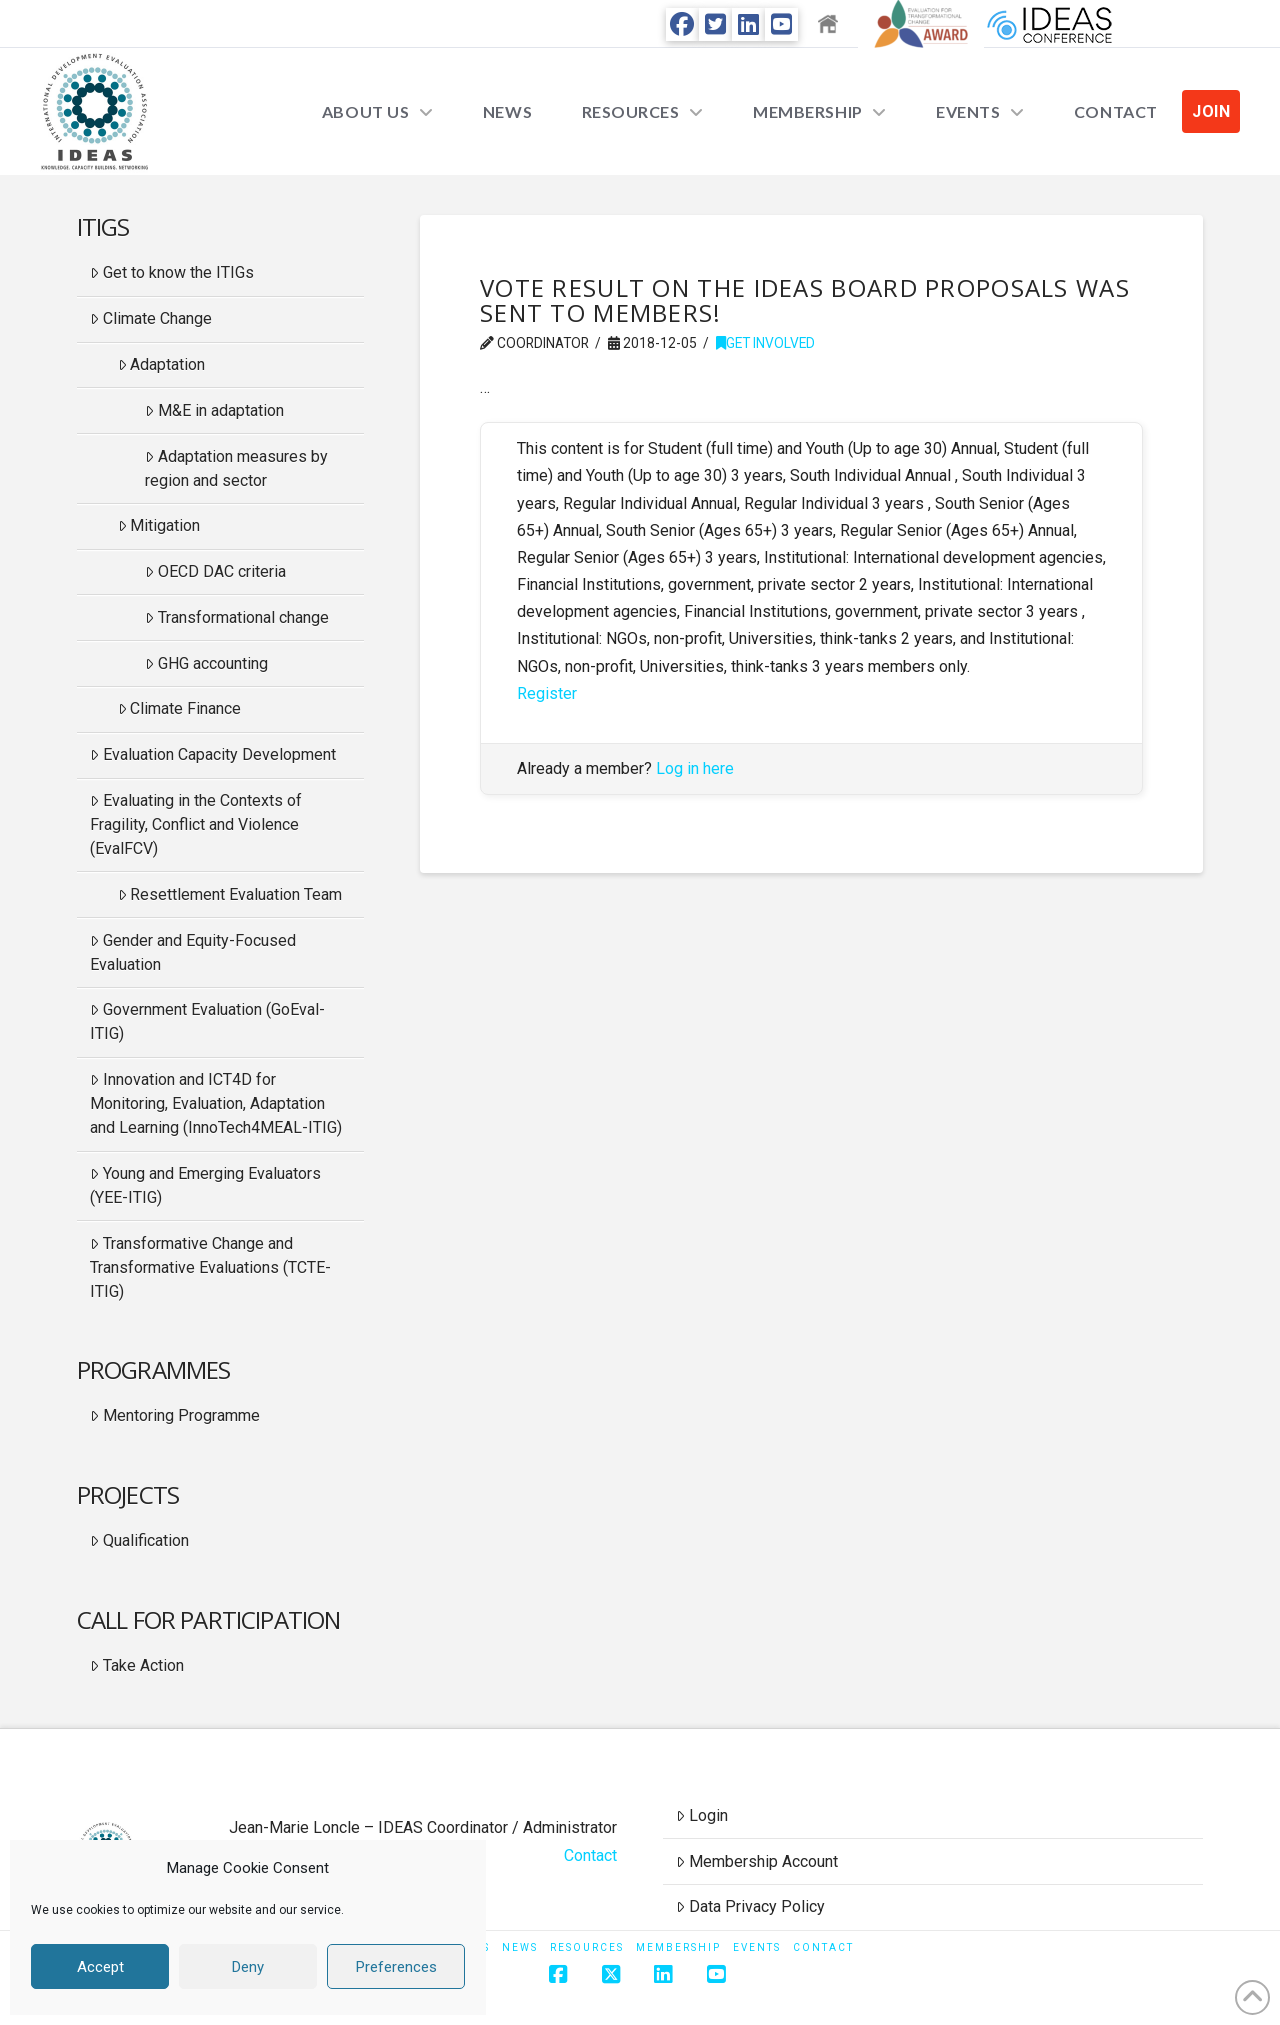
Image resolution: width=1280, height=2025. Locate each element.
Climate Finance (180, 708)
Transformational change (237, 617)
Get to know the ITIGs (172, 272)
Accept (100, 1967)
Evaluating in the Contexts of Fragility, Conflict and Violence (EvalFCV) (196, 824)
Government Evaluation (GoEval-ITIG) (207, 1021)
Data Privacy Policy (750, 1906)
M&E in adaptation (214, 410)
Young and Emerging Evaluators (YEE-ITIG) (205, 1185)
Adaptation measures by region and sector (236, 468)
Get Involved (765, 343)
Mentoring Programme (175, 1415)
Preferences (396, 1967)
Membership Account (757, 1861)
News (520, 1947)
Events (757, 1947)
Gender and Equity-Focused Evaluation (193, 952)
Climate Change (151, 318)
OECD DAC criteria (215, 571)
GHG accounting (206, 663)
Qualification (139, 1540)
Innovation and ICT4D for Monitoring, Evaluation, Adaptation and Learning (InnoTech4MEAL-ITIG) (216, 1103)
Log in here (695, 768)
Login (702, 1815)
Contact (590, 1855)
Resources (587, 1947)
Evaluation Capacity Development (213, 754)
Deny (248, 1967)
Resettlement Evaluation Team (230, 894)
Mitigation (159, 525)
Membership (678, 1947)
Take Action (137, 1665)
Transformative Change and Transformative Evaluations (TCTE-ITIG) (210, 1267)
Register (547, 693)
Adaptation (162, 364)
